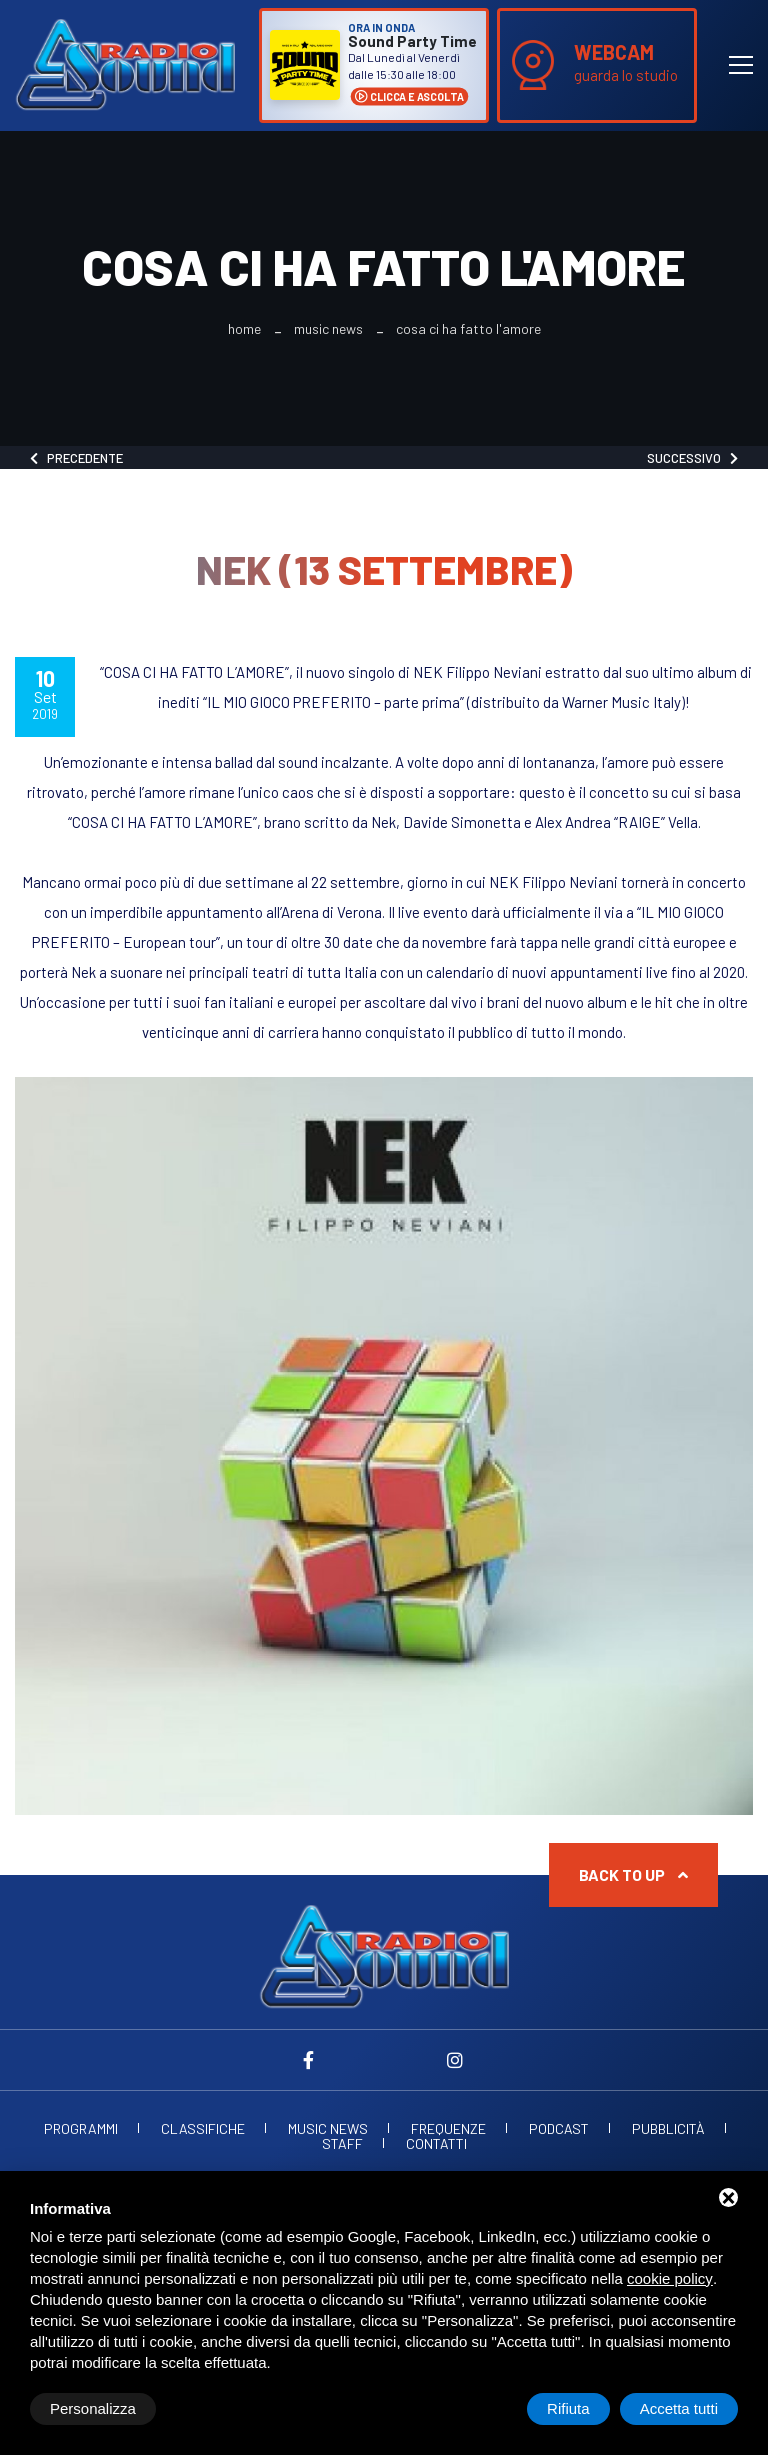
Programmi (81, 2129)
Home (244, 329)
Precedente (76, 458)
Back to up (633, 1874)
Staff (342, 2144)
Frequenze (448, 2129)
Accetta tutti (679, 2408)
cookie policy (670, 2278)
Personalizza (93, 2408)
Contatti (436, 2144)
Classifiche (203, 2129)
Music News (328, 329)
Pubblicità (668, 2129)
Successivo (692, 458)
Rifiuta (568, 2408)
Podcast (559, 2129)
